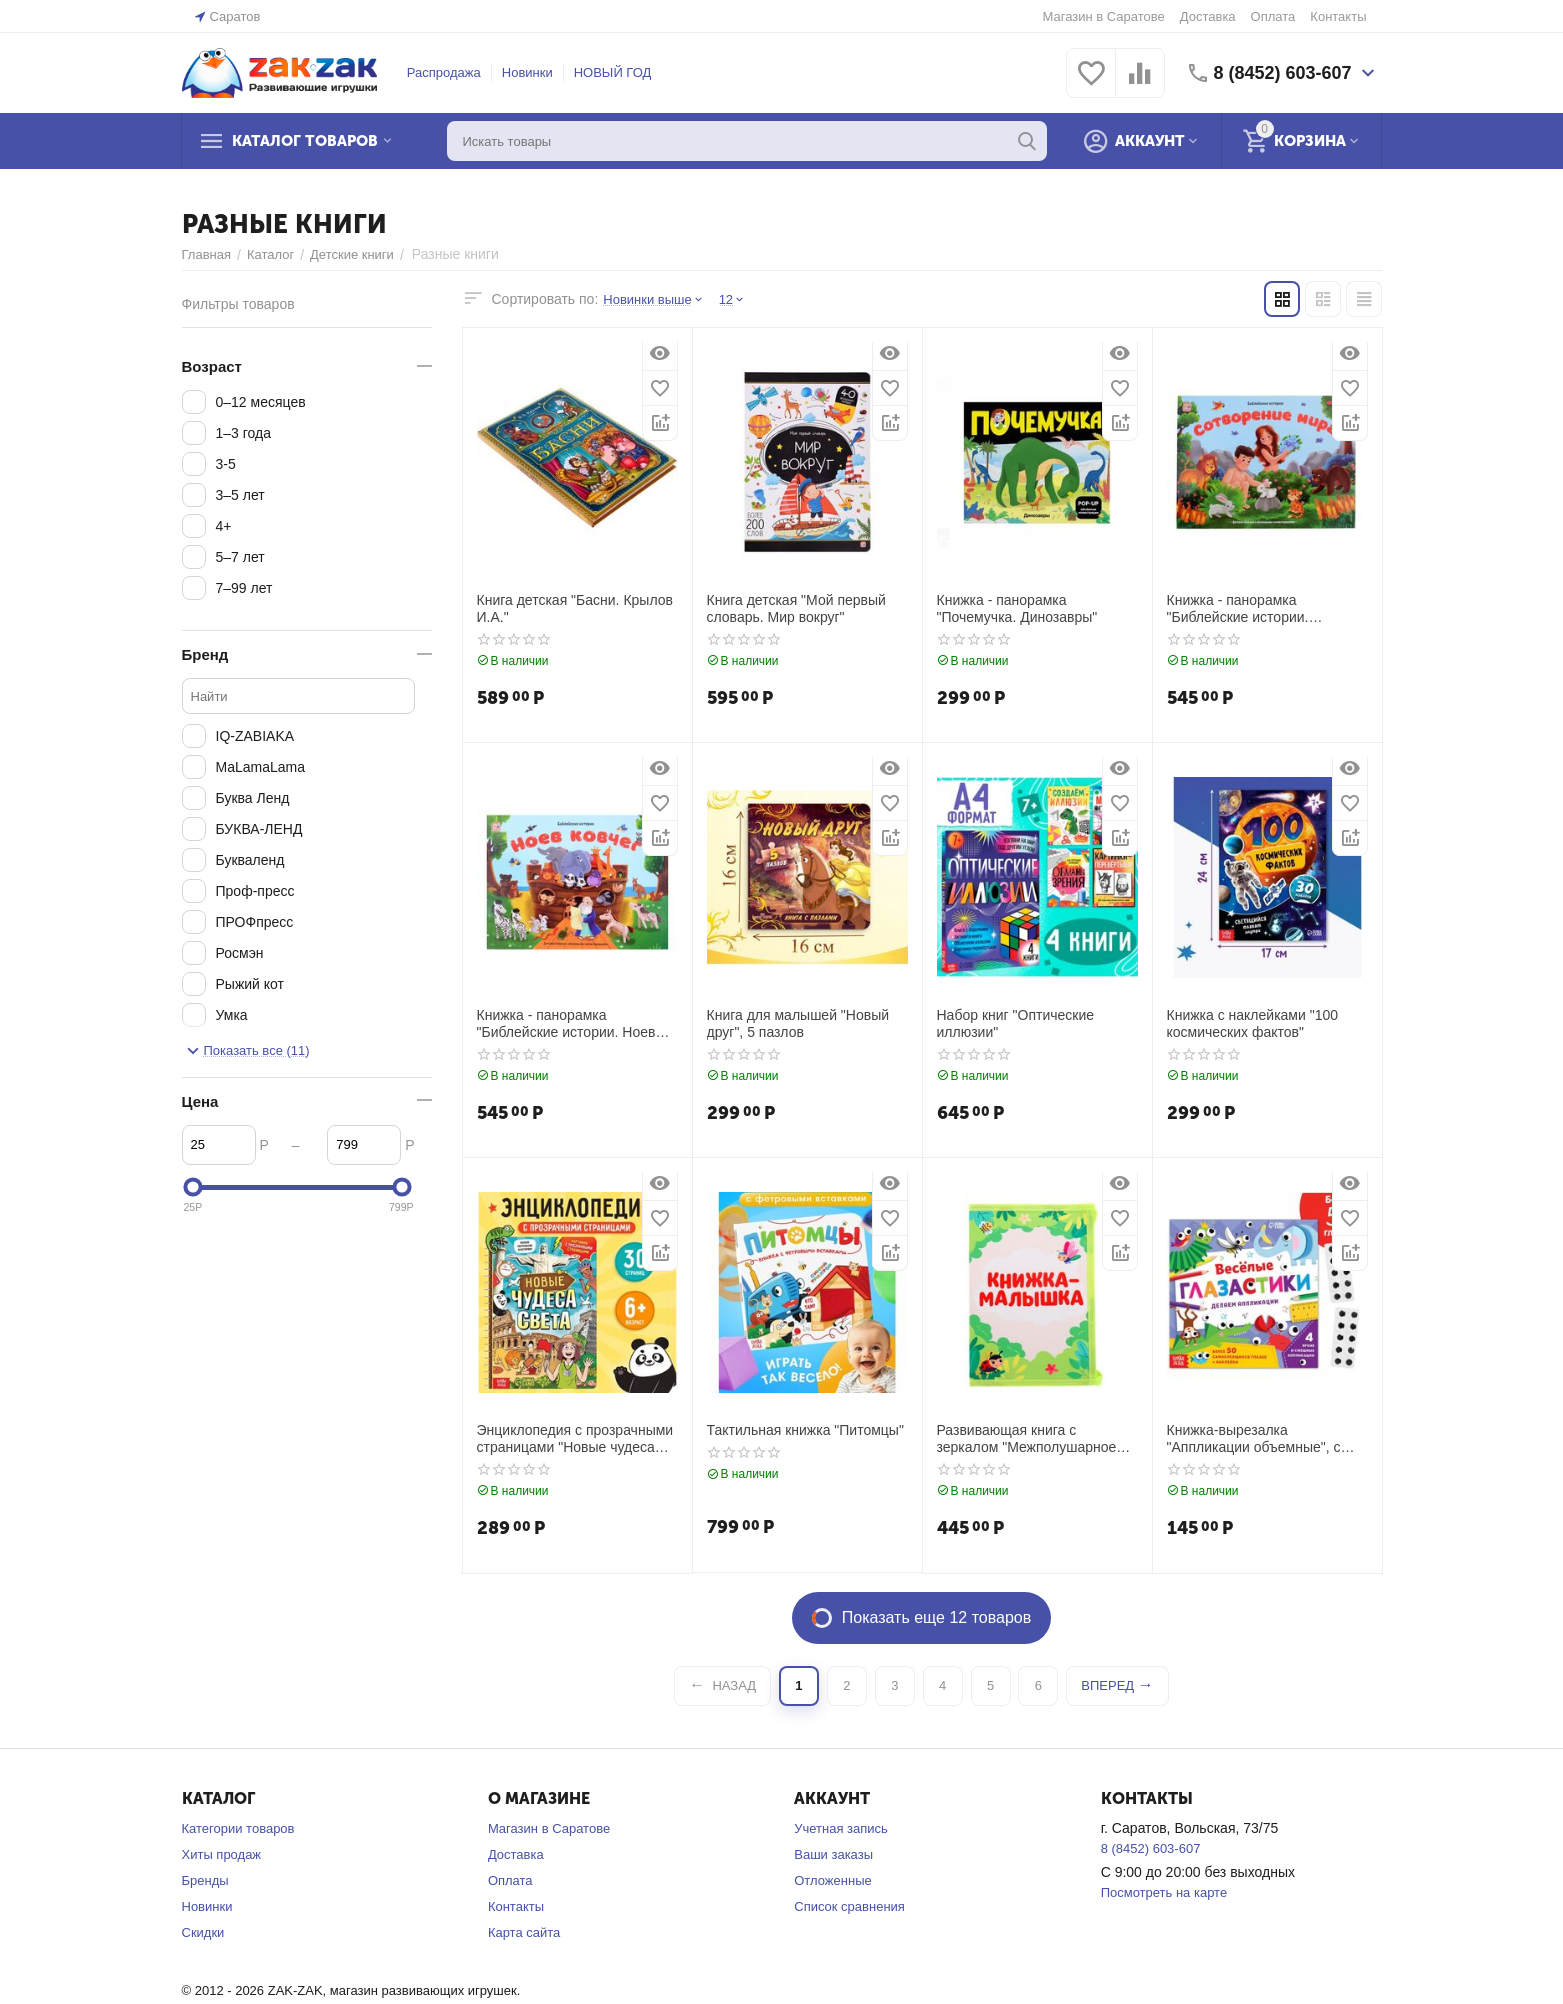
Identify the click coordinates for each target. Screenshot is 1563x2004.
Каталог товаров (305, 141)
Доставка (1208, 16)
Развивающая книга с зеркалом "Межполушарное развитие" (1027, 1439)
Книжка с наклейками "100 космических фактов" (1253, 1023)
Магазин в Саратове (1104, 16)
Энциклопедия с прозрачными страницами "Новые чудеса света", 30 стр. (575, 1439)
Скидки (203, 1932)
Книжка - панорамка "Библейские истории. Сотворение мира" (1238, 609)
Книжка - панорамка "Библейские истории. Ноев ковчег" (566, 1024)
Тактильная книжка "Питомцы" (805, 1430)
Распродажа (444, 72)
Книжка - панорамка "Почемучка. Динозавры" (1017, 608)
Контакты (1338, 16)
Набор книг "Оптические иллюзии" (1016, 1023)
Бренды (205, 1880)
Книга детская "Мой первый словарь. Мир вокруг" (796, 608)
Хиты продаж (222, 1854)
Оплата (1273, 16)
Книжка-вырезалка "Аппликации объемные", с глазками (1254, 1439)
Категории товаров (238, 1828)
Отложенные (832, 1880)
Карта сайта (524, 1932)
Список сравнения (849, 1906)
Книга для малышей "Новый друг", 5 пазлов (798, 1023)
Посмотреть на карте (1164, 1892)
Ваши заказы (833, 1854)
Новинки (527, 72)
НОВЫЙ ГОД (613, 72)
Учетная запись (841, 1828)
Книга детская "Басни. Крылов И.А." (575, 608)
